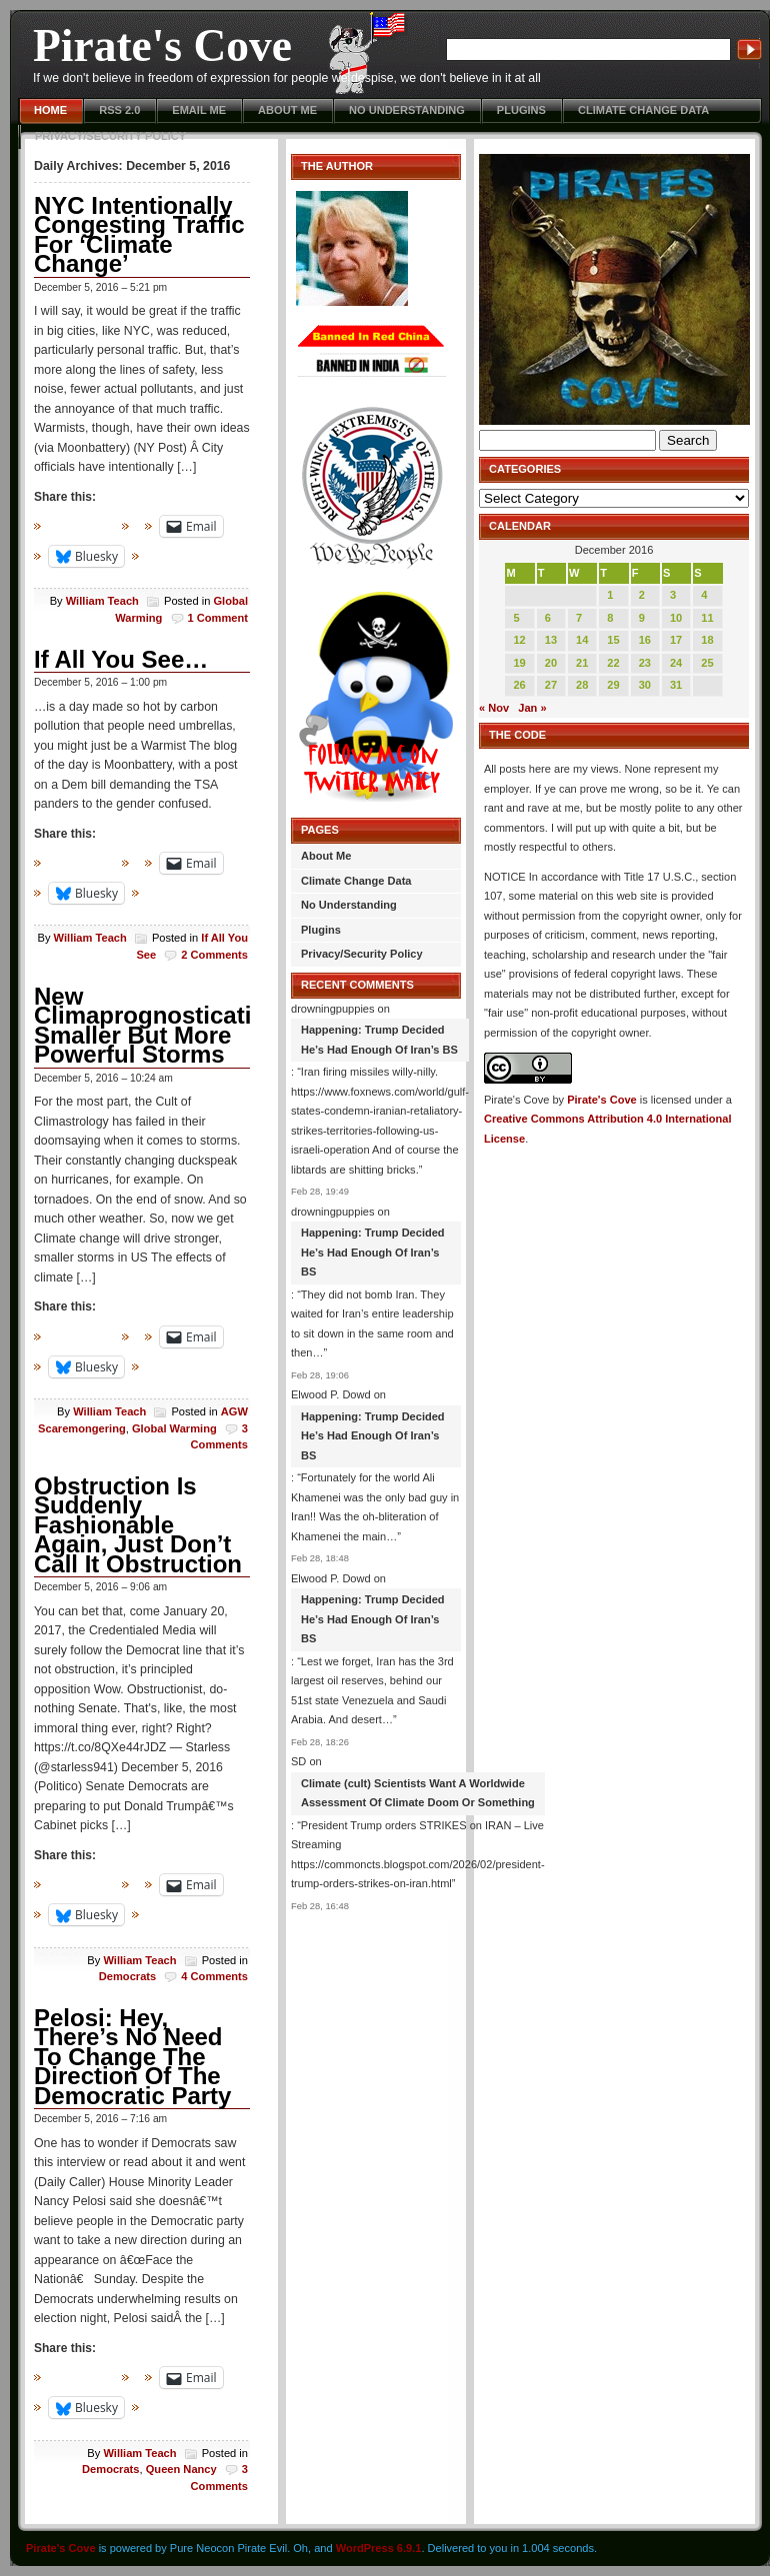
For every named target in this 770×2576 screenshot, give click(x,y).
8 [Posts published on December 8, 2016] (610, 618)
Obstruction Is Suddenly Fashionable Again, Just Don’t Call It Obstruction (138, 1524)
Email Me (199, 110)
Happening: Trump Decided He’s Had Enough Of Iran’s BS (379, 1040)
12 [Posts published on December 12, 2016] (519, 640)
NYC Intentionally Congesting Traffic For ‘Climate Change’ (139, 235)
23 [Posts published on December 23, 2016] (645, 663)
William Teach (102, 601)
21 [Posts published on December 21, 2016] (582, 663)
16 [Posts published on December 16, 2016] (645, 640)
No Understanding (407, 110)
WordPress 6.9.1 (379, 2548)
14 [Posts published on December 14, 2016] (582, 640)
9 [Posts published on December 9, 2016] (642, 618)
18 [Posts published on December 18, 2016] (707, 640)
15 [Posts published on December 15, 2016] (613, 640)
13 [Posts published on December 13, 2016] (551, 640)
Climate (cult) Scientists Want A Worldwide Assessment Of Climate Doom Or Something (418, 1793)
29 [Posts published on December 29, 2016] (613, 685)
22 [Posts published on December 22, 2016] (613, 663)
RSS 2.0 (119, 110)
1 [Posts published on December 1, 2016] (610, 595)
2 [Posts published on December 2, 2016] (642, 595)
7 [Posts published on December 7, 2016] (579, 618)
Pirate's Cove (162, 45)
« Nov (494, 708)
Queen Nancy (181, 2469)
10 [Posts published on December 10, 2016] (676, 618)
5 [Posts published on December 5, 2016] (516, 618)
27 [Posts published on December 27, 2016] (551, 685)
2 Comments (214, 955)
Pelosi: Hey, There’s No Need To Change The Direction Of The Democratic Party (132, 2056)
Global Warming (174, 1428)
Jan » (532, 708)
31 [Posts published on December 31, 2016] (676, 685)
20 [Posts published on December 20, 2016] (551, 663)
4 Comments (214, 1976)
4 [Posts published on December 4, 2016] (704, 595)
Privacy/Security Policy (110, 136)
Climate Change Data (643, 110)
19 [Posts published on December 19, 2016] (519, 663)
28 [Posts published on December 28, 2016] (582, 685)
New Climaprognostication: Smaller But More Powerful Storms (161, 1026)
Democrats (127, 1976)
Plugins (521, 110)
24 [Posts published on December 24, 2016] (676, 663)
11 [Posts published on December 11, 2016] (707, 618)
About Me (287, 110)
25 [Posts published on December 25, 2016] (707, 663)
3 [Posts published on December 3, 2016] (673, 595)
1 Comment (218, 618)
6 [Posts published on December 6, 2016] (548, 618)
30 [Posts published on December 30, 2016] (645, 685)
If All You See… (121, 659)
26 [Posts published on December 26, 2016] (519, 685)
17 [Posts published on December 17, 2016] (676, 640)
